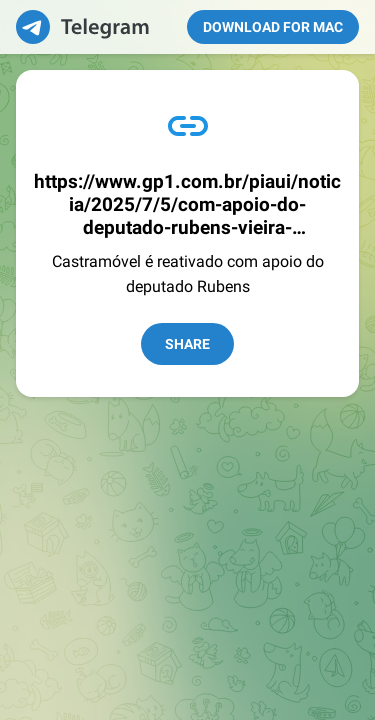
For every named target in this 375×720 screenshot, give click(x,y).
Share (187, 344)
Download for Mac (273, 27)
